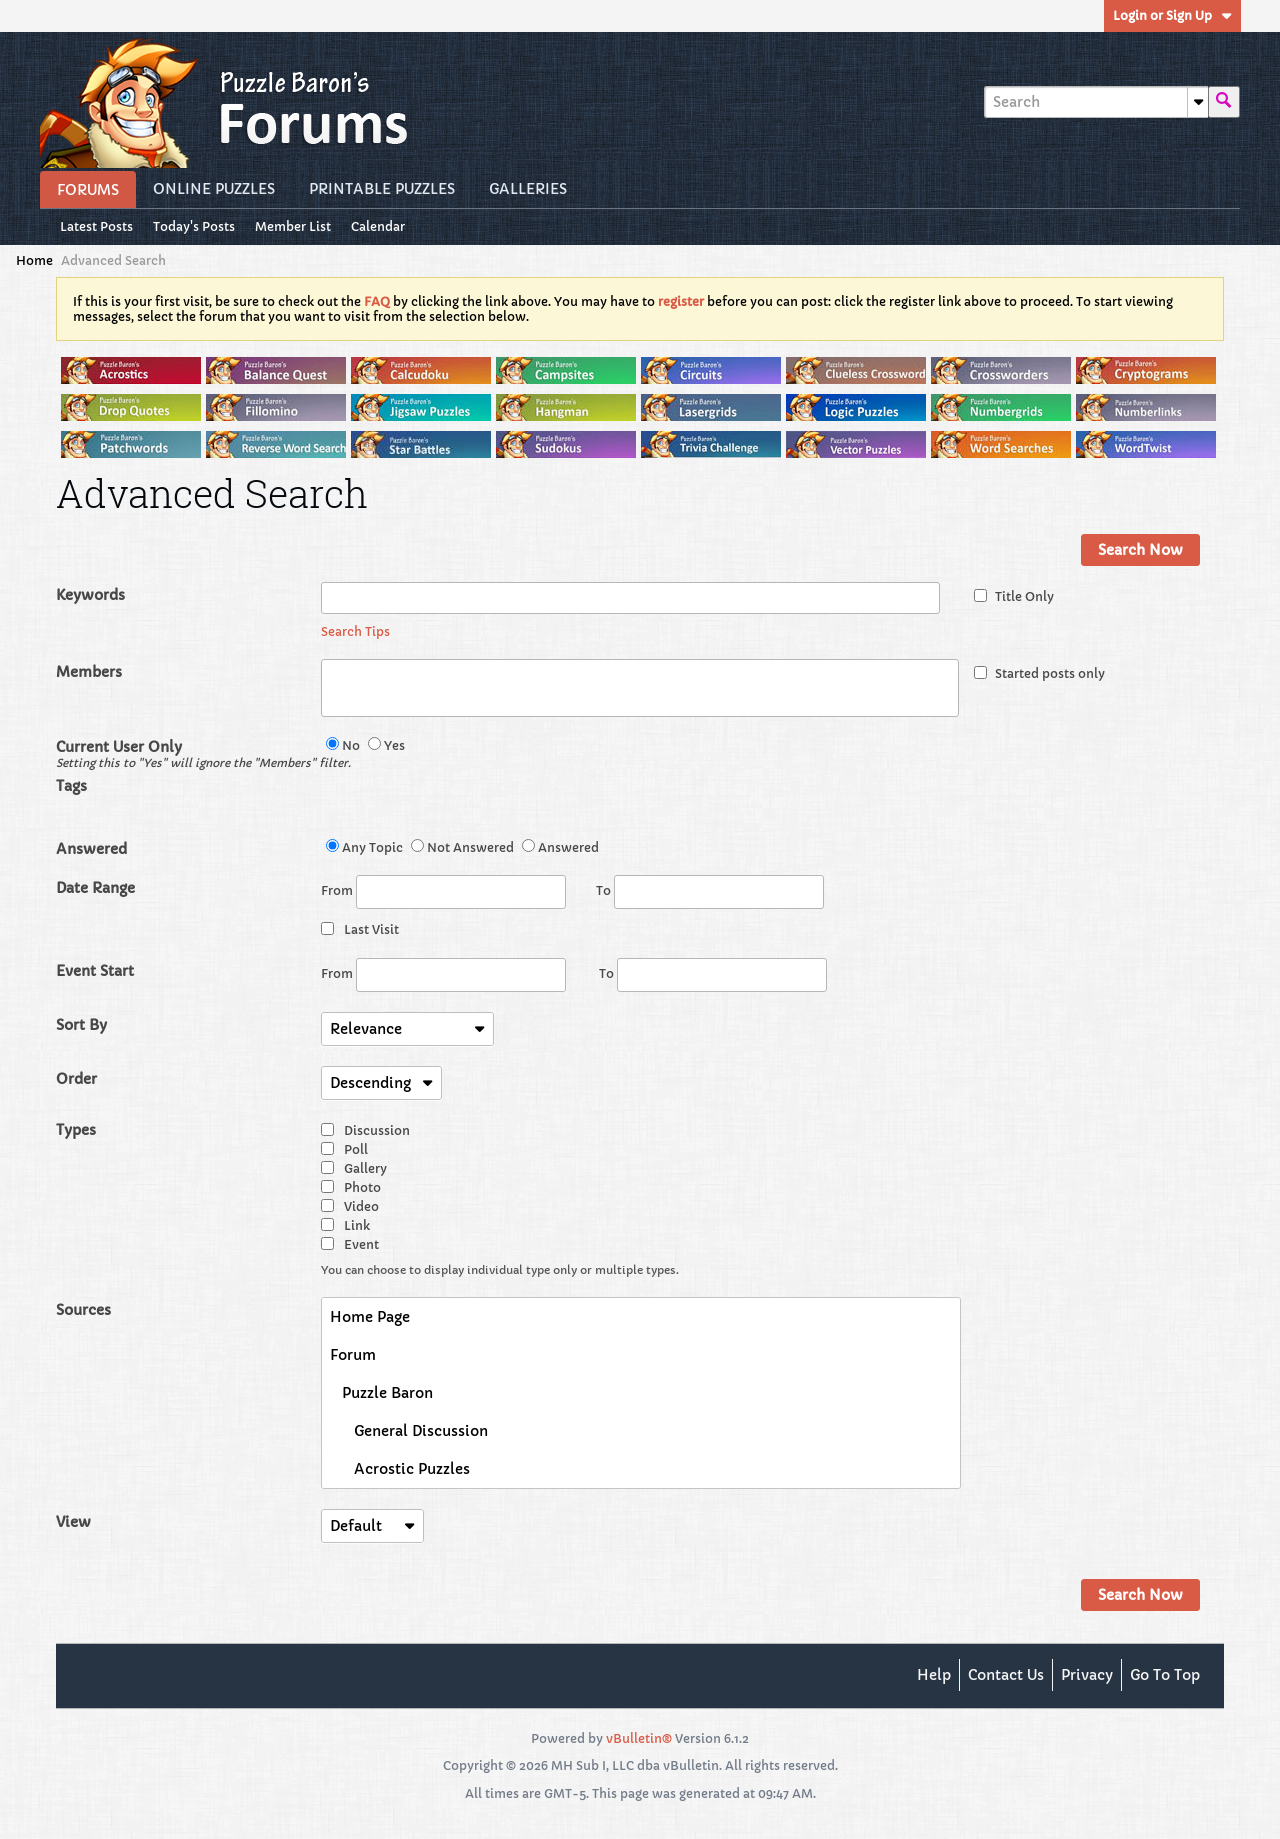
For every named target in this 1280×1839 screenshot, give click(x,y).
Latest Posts (96, 226)
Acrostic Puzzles (400, 1469)
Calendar (378, 226)
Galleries (528, 189)
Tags (71, 786)
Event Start (95, 971)
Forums (88, 190)
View (73, 1522)
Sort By (81, 1025)
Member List (293, 226)
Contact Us (1006, 1675)
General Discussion (409, 1431)
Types (76, 1130)
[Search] (1096, 102)
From (443, 892)
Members (89, 672)
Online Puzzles (214, 189)
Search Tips (355, 631)
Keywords (90, 595)
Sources (83, 1310)
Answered (91, 849)
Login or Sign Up (1172, 15)
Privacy (1087, 1675)
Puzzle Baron (381, 1393)
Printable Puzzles (382, 189)
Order (76, 1079)
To (710, 890)
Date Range (95, 888)
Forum (353, 1355)
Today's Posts (194, 226)
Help (934, 1675)
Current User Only (188, 754)
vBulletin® (639, 1738)
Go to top (1165, 1675)
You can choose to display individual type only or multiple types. (500, 1270)
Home (34, 260)
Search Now (1140, 550)
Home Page (370, 1317)
